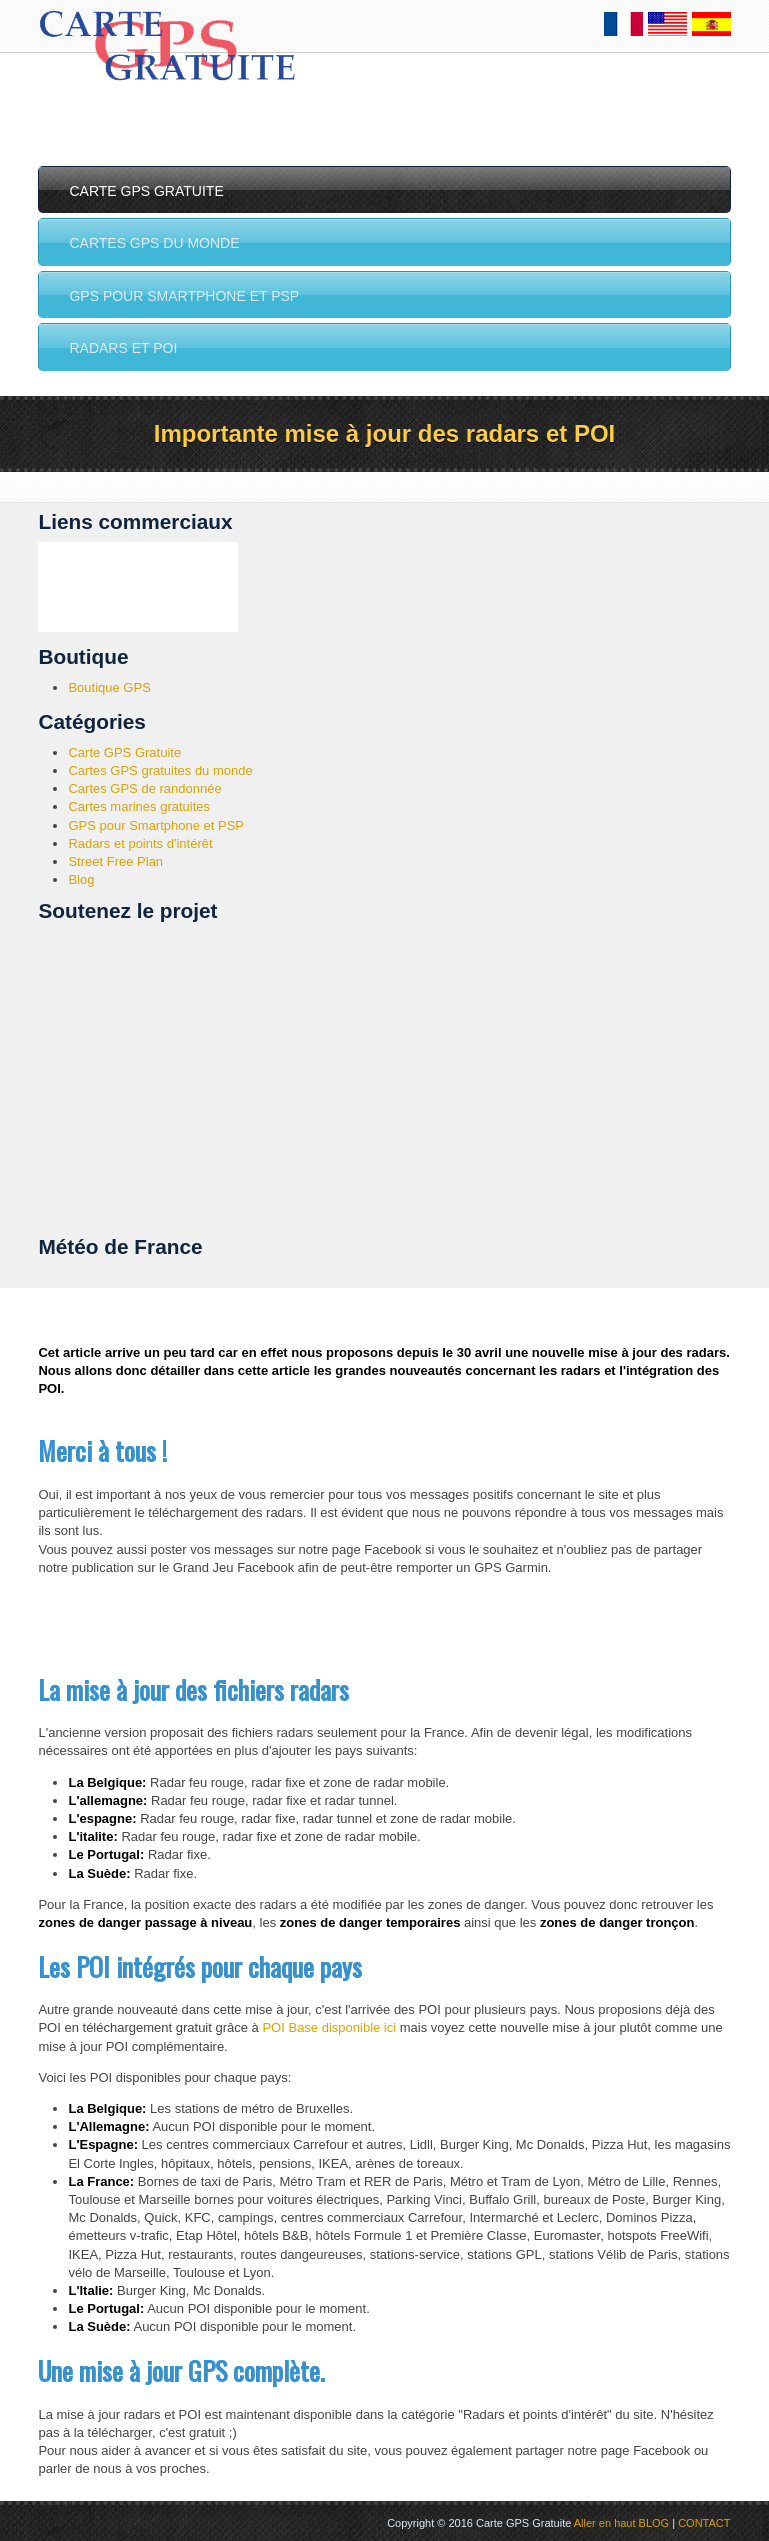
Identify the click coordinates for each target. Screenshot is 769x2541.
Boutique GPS (109, 687)
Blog (81, 879)
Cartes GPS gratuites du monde (160, 770)
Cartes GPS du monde (149, 243)
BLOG (654, 2523)
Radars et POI (118, 349)
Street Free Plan (115, 861)
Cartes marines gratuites (139, 806)
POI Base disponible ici (329, 2027)
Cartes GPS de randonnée (144, 788)
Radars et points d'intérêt (140, 843)
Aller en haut (605, 2523)
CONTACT (704, 2523)
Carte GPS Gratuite (141, 191)
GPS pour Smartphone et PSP (179, 296)
